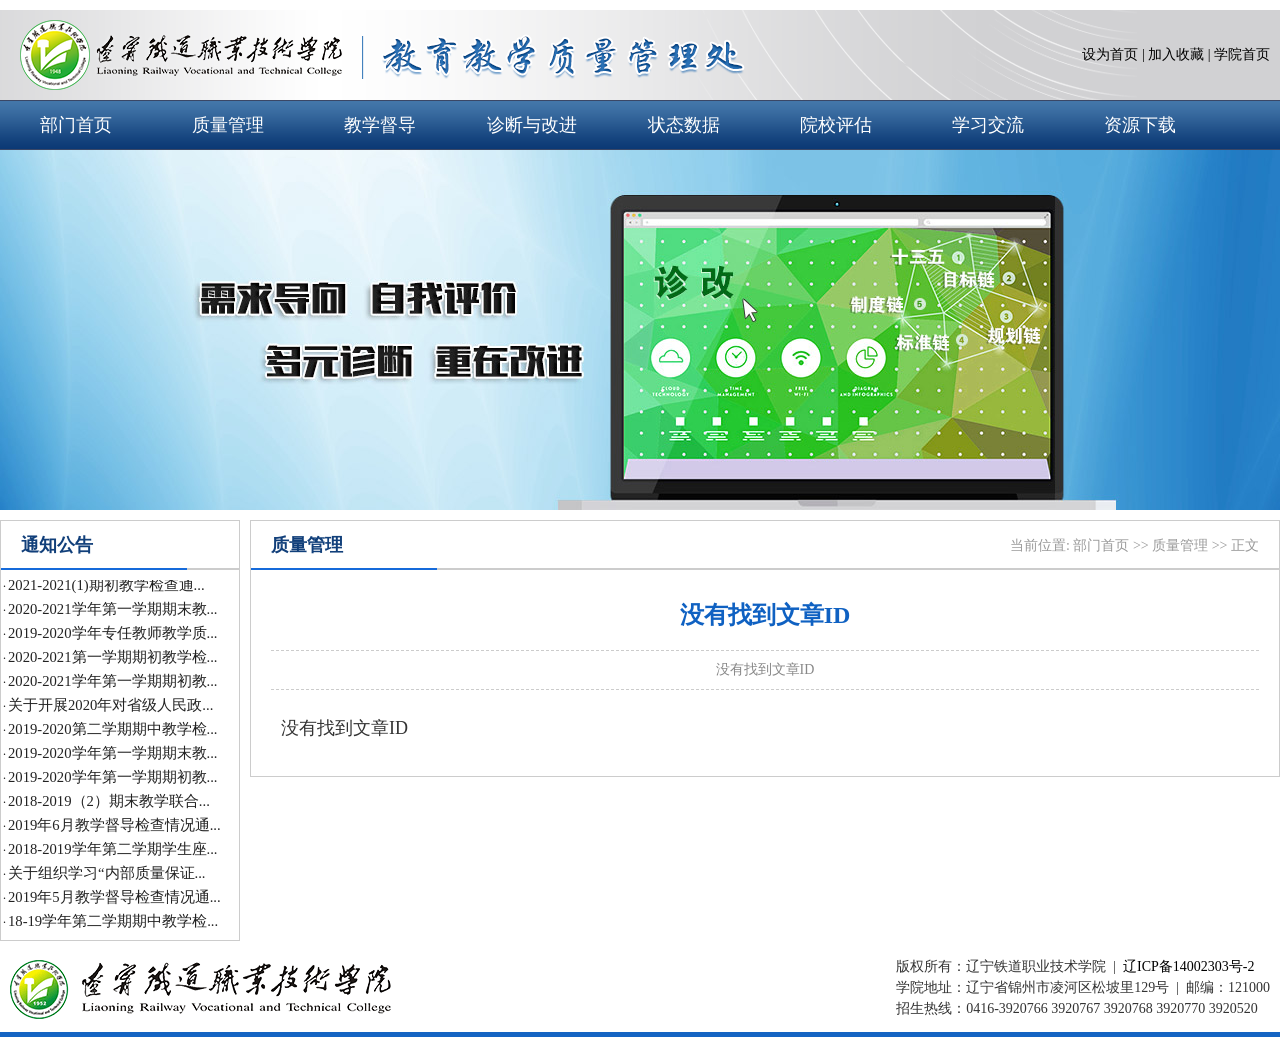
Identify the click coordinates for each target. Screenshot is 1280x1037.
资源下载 (1140, 125)
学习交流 (988, 125)
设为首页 (1110, 54)
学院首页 (1242, 54)
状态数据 (684, 125)
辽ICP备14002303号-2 (1188, 966)
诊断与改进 (532, 125)
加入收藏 (1176, 54)
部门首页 (76, 125)
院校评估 (836, 125)
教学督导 (380, 125)
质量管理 (228, 125)
